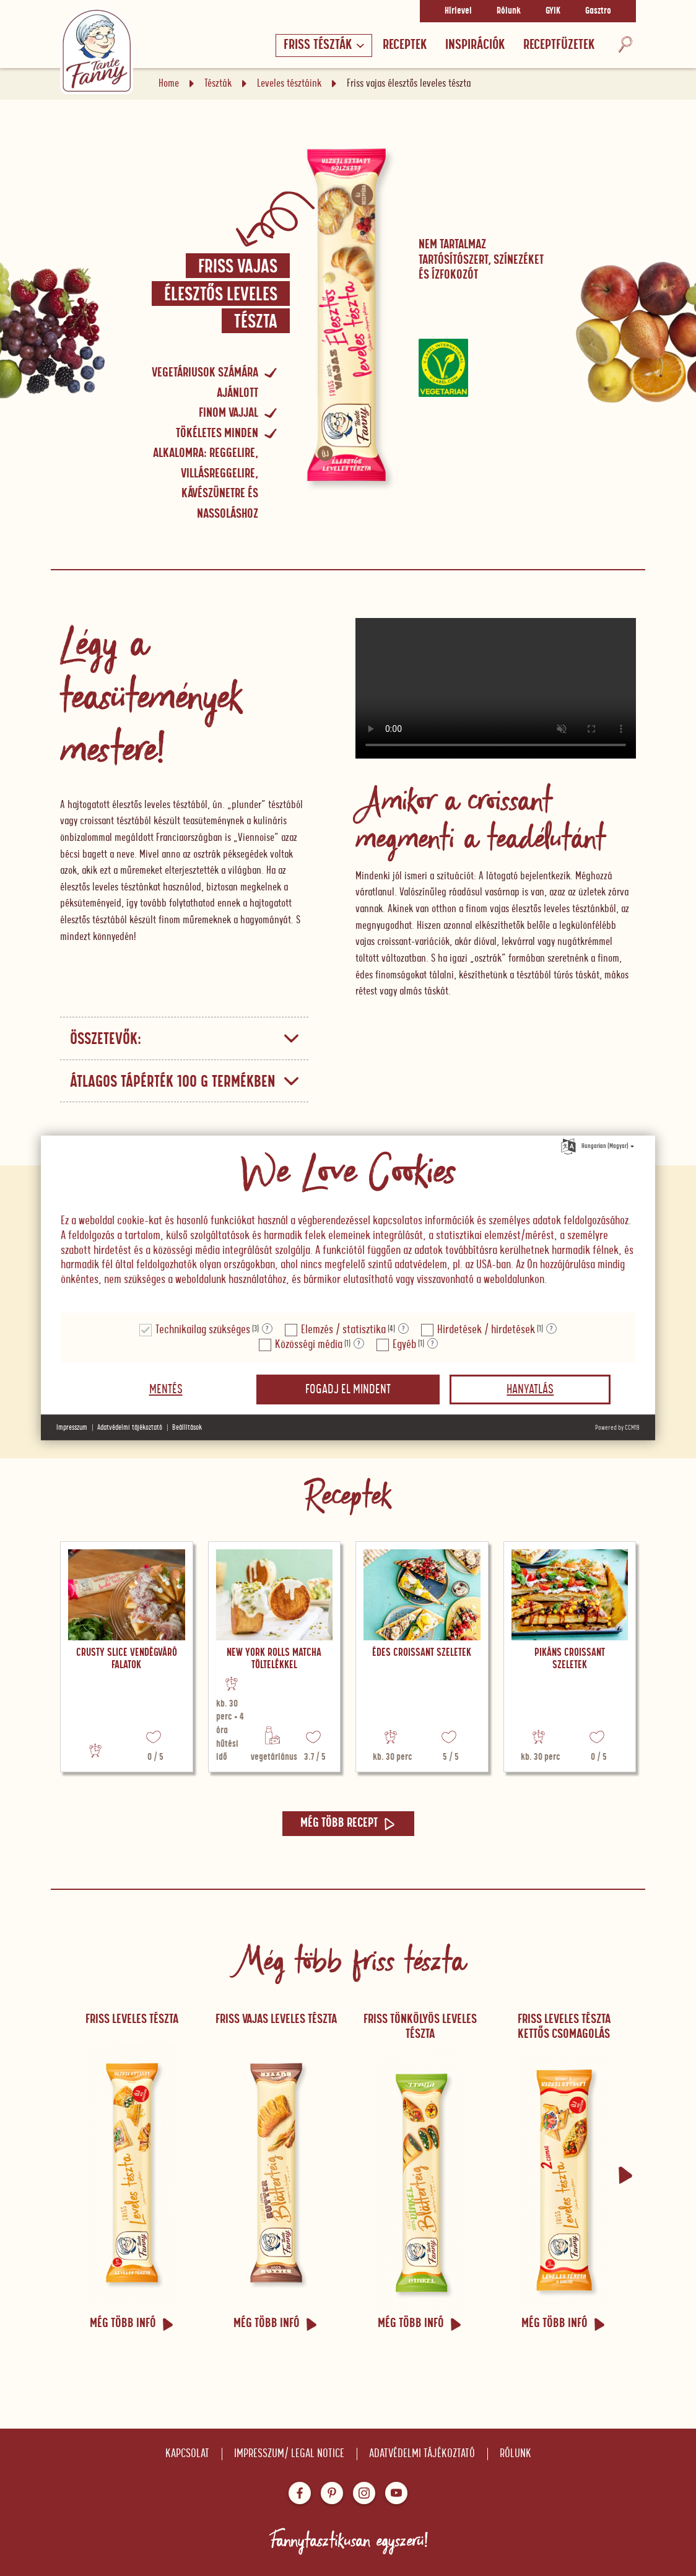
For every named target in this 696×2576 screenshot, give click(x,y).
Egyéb (404, 1345)
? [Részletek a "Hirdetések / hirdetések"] (551, 1329)
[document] (348, 1224)
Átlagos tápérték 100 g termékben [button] (184, 1082)
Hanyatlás (530, 1389)
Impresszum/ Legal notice (289, 2454)
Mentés (166, 1389)
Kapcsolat (187, 2454)
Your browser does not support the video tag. (495, 688)
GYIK (553, 11)
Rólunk (509, 11)
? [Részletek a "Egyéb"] (432, 1343)
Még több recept (348, 1823)
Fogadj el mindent (348, 1389)
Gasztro (598, 11)
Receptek (405, 45)
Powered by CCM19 (617, 1428)
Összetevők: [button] (184, 1039)
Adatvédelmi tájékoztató (422, 2454)
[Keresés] (625, 45)
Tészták (218, 83)
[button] (625, 2175)
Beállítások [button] (187, 1427)
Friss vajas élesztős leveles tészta (220, 294)
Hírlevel (458, 11)
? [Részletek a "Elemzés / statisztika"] (403, 1329)
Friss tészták (324, 45)
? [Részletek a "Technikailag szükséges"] (267, 1329)
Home (169, 83)
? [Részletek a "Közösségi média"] (358, 1343)
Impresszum (71, 1427)
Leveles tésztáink (289, 83)
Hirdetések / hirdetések (486, 1330)
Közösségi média (308, 1345)
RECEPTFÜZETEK (558, 45)
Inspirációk (475, 45)
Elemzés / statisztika (343, 1330)
